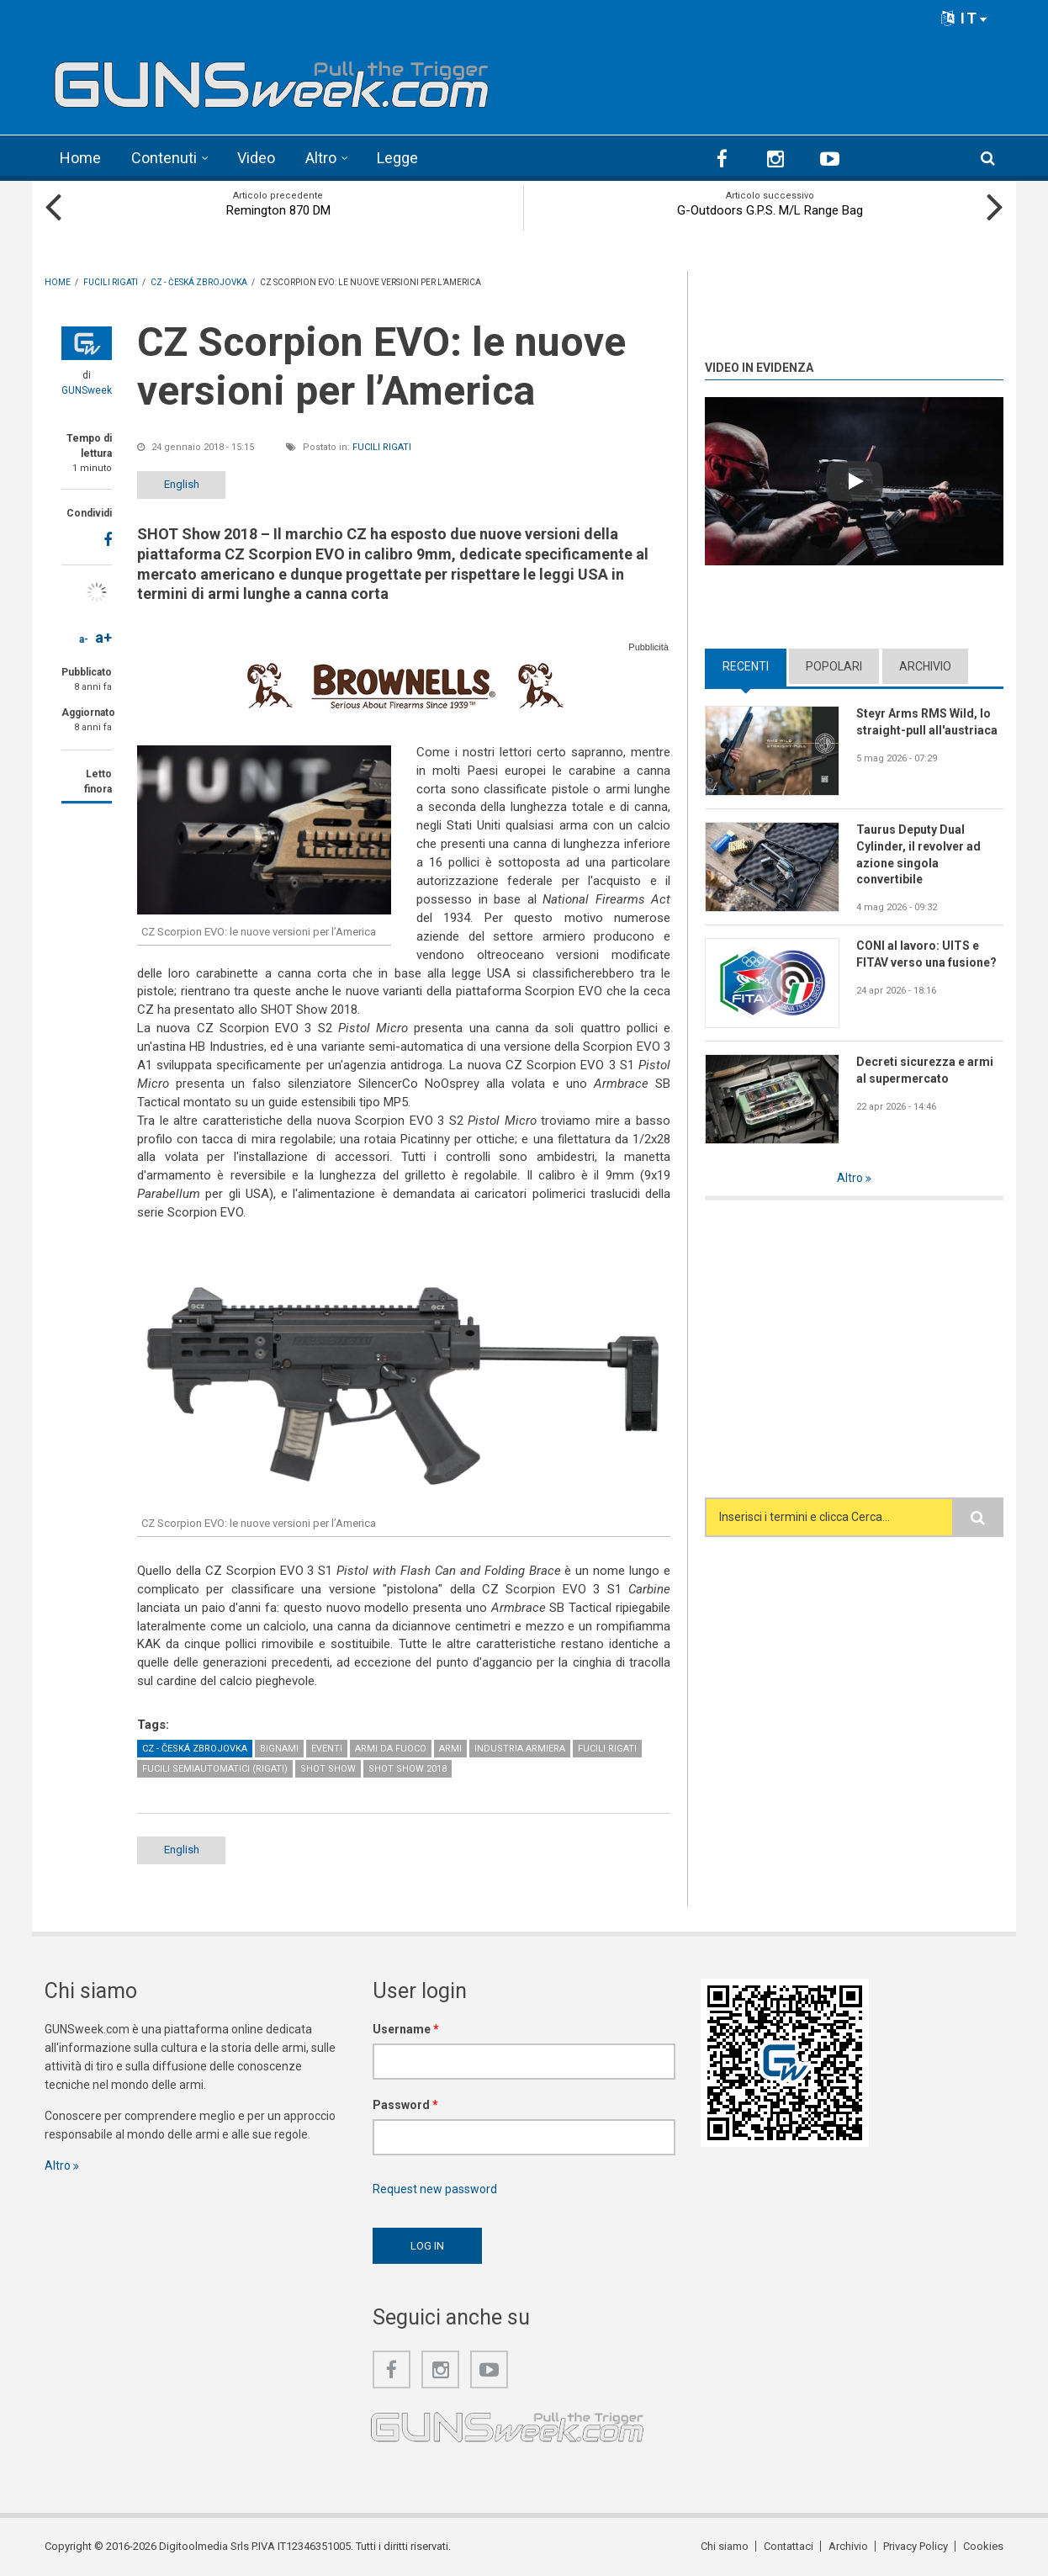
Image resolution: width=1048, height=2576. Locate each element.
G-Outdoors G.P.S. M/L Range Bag (770, 210)
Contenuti (164, 158)
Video (256, 158)
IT (964, 18)
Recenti (745, 666)
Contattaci (788, 2546)
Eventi (326, 1748)
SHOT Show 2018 (407, 1768)
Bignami (279, 1748)
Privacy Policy (915, 2546)
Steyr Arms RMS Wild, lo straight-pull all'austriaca (927, 722)
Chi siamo (725, 2546)
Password (405, 2105)
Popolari (834, 666)
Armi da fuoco (390, 1748)
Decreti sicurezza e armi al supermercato (924, 1070)
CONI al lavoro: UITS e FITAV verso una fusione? (926, 954)
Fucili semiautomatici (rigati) (215, 1768)
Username (406, 2029)
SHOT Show (328, 1768)
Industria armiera (519, 1748)
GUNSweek (86, 390)
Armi (450, 1748)
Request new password (435, 2189)
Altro (320, 158)
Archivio (925, 666)
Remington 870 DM (278, 210)
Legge (397, 158)
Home (80, 158)
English (181, 484)
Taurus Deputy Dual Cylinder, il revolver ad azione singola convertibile (918, 855)
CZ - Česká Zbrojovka (194, 1748)
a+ (103, 637)
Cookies (983, 2546)
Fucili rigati (381, 447)
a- (83, 639)
